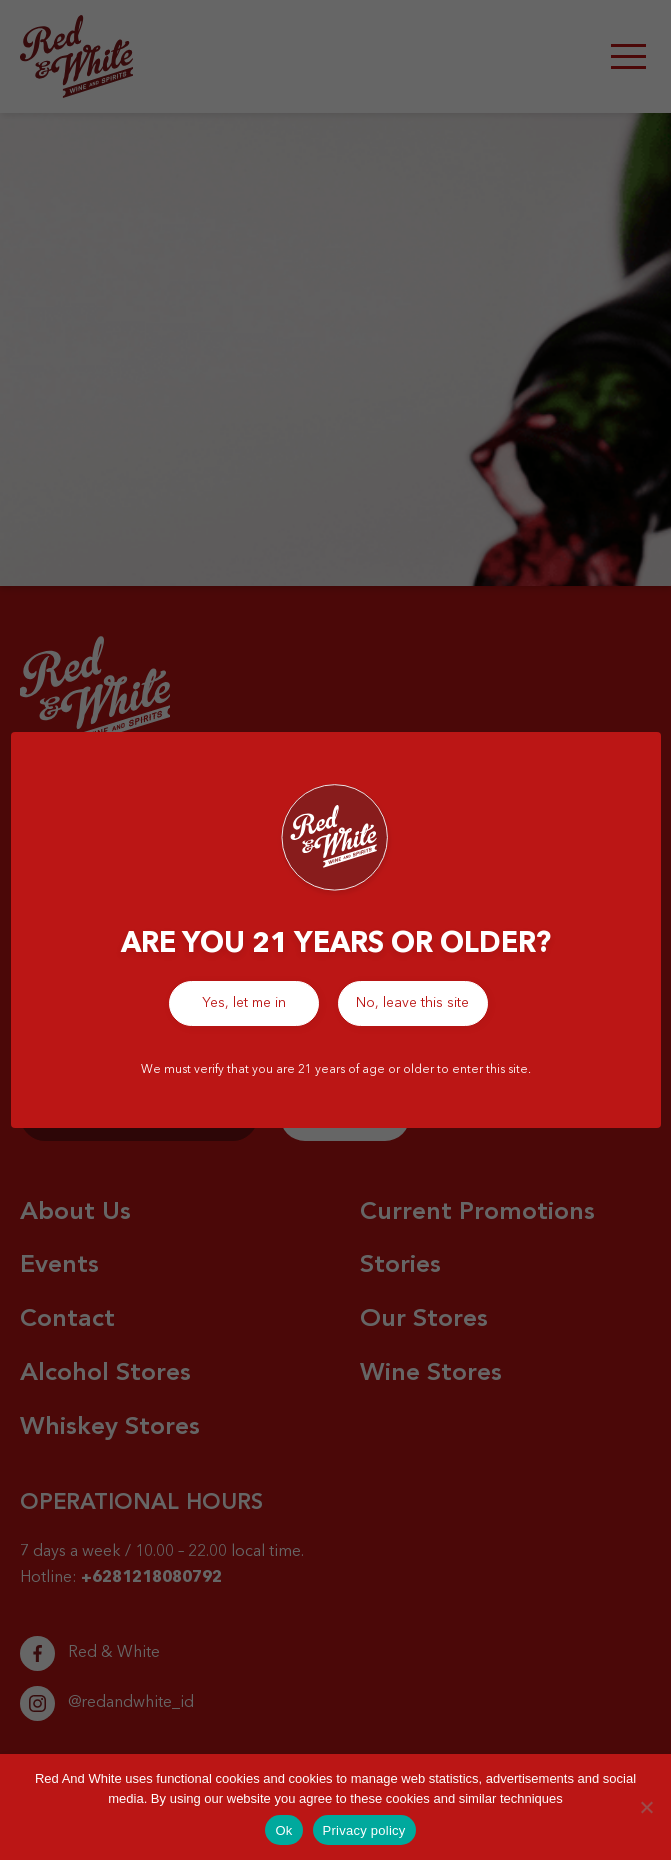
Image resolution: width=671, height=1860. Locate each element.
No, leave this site (412, 1003)
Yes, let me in (244, 1003)
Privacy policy (364, 1830)
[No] (646, 1807)
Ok (283, 1830)
